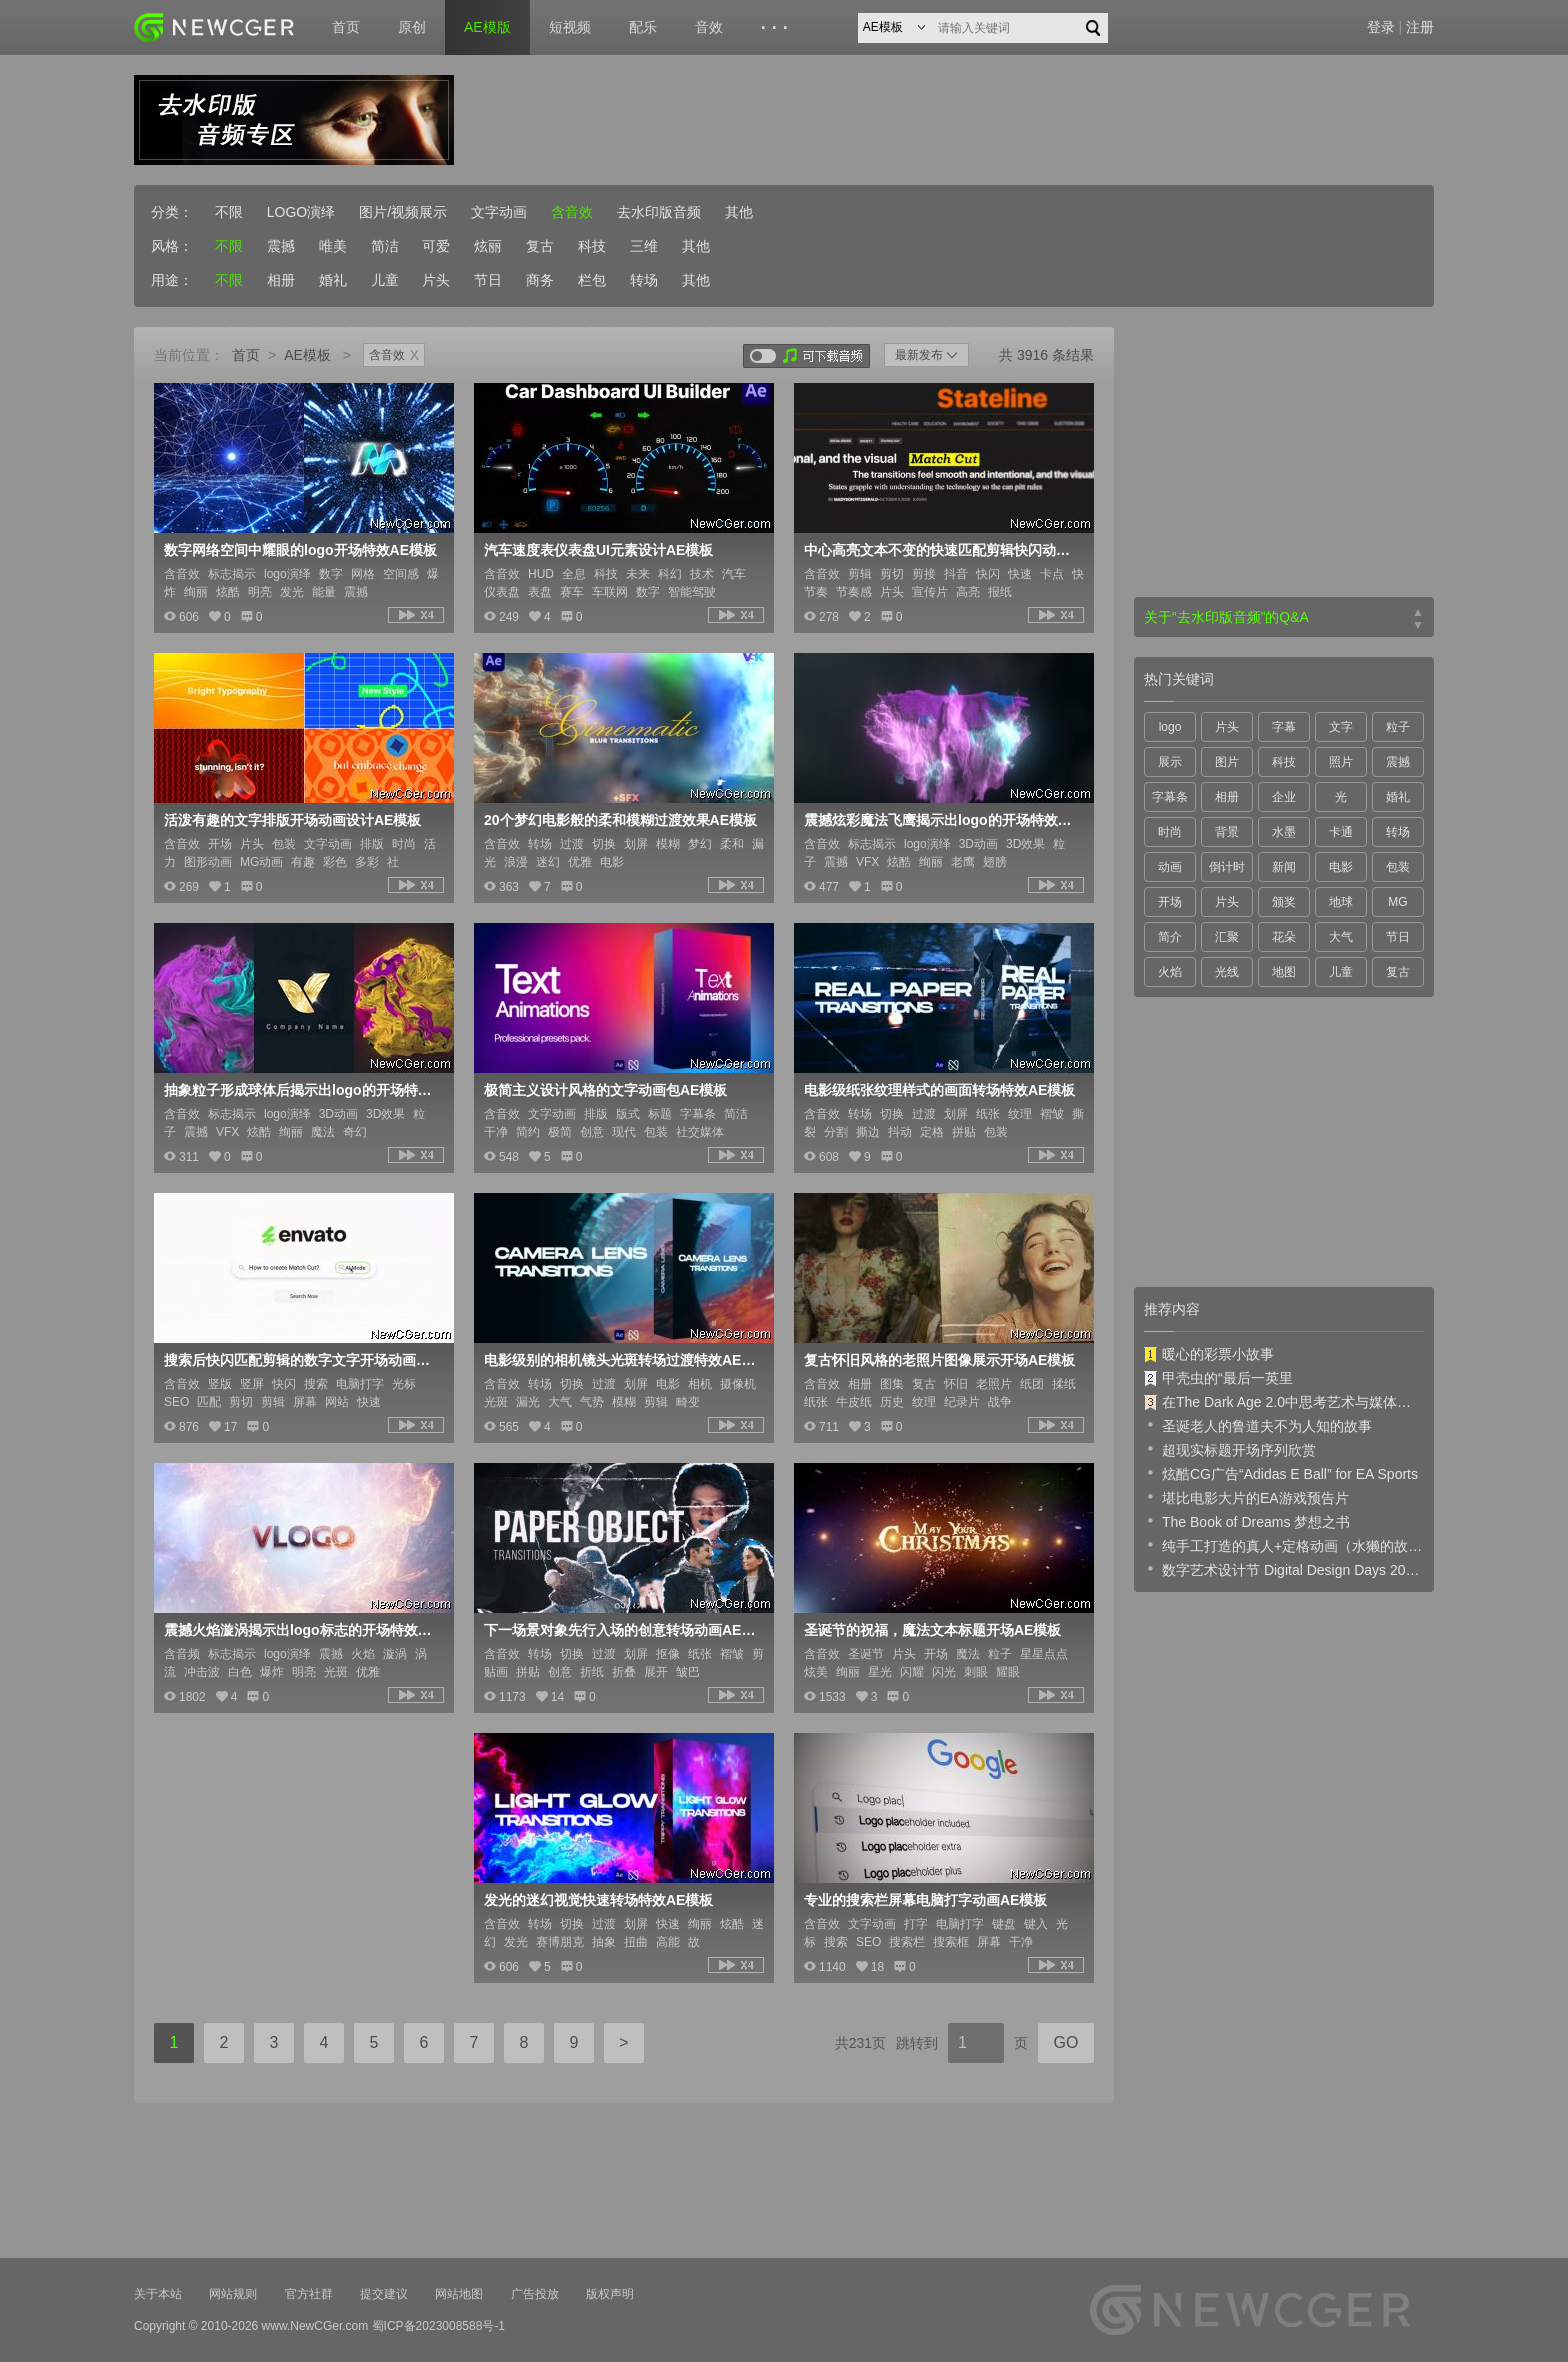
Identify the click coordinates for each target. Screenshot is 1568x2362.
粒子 (1398, 727)
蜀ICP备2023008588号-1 (438, 2326)
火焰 (1170, 972)
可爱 (436, 246)
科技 (592, 246)
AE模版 (487, 27)
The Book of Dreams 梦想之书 (1247, 1521)
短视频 (570, 27)
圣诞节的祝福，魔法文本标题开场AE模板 (932, 1630)
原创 (412, 27)
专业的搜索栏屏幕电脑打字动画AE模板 (925, 1900)
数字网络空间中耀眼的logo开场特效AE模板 (300, 550)
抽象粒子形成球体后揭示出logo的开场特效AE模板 (302, 1090)
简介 (1170, 937)
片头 (436, 280)
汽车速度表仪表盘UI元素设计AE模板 (598, 550)
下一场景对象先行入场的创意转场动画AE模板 (622, 1630)
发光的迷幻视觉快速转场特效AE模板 (598, 1900)
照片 (1341, 762)
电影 (1341, 867)
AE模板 (307, 355)
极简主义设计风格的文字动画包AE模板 (605, 1090)
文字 (1341, 727)
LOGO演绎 (301, 212)
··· (777, 28)
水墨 (1284, 832)
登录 (1381, 27)
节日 (488, 280)
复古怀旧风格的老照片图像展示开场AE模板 (939, 1360)
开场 (1170, 902)
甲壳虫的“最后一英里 (1218, 1378)
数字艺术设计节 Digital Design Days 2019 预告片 (1284, 1569)
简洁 (385, 246)
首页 (346, 27)
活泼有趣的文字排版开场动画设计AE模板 (292, 820)
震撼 (281, 246)
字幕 (1284, 727)
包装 (1398, 867)
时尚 (1170, 832)
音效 (709, 27)
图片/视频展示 (403, 212)
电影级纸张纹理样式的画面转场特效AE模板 (939, 1090)
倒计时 (1227, 867)
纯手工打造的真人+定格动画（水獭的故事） (1284, 1545)
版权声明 (610, 2294)
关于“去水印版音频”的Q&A (1226, 617)
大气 (1341, 937)
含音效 (572, 212)
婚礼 (333, 280)
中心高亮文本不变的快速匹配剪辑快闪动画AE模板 (942, 550)
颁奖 (1284, 902)
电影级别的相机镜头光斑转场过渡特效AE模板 (622, 1360)
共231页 (860, 2043)
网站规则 (233, 2294)
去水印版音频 (659, 212)
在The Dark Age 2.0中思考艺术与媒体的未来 (1284, 1402)
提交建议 (384, 2294)
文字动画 (499, 212)
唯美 (333, 246)
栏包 (592, 280)
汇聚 (1227, 937)
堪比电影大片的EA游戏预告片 (1246, 1497)
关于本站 (158, 2294)
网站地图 (459, 2294)
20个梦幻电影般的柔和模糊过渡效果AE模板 (620, 820)
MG (1397, 902)
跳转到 (917, 2043)
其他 (739, 212)
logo (1170, 727)
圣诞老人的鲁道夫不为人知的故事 (1258, 1425)
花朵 (1284, 937)
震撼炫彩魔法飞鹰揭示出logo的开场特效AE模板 (942, 820)
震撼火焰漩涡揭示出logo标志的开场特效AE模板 (302, 1630)
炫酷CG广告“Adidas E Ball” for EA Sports (1281, 1473)
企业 (1284, 797)
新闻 (1284, 867)
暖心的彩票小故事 (1209, 1354)
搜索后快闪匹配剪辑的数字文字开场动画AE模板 (302, 1360)
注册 (1420, 27)
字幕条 (1170, 797)
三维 (644, 246)
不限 (229, 212)
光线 (1227, 972)
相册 (281, 280)
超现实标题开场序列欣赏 (1230, 1449)
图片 (1227, 762)
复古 (540, 246)
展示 (1170, 762)
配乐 (643, 27)
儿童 (385, 280)
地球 (1341, 902)
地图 (1284, 972)
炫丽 (488, 246)
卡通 (1341, 832)
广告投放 (535, 2294)
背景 (1227, 832)
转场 (644, 280)
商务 (540, 280)
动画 (1170, 867)
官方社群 (309, 2294)
